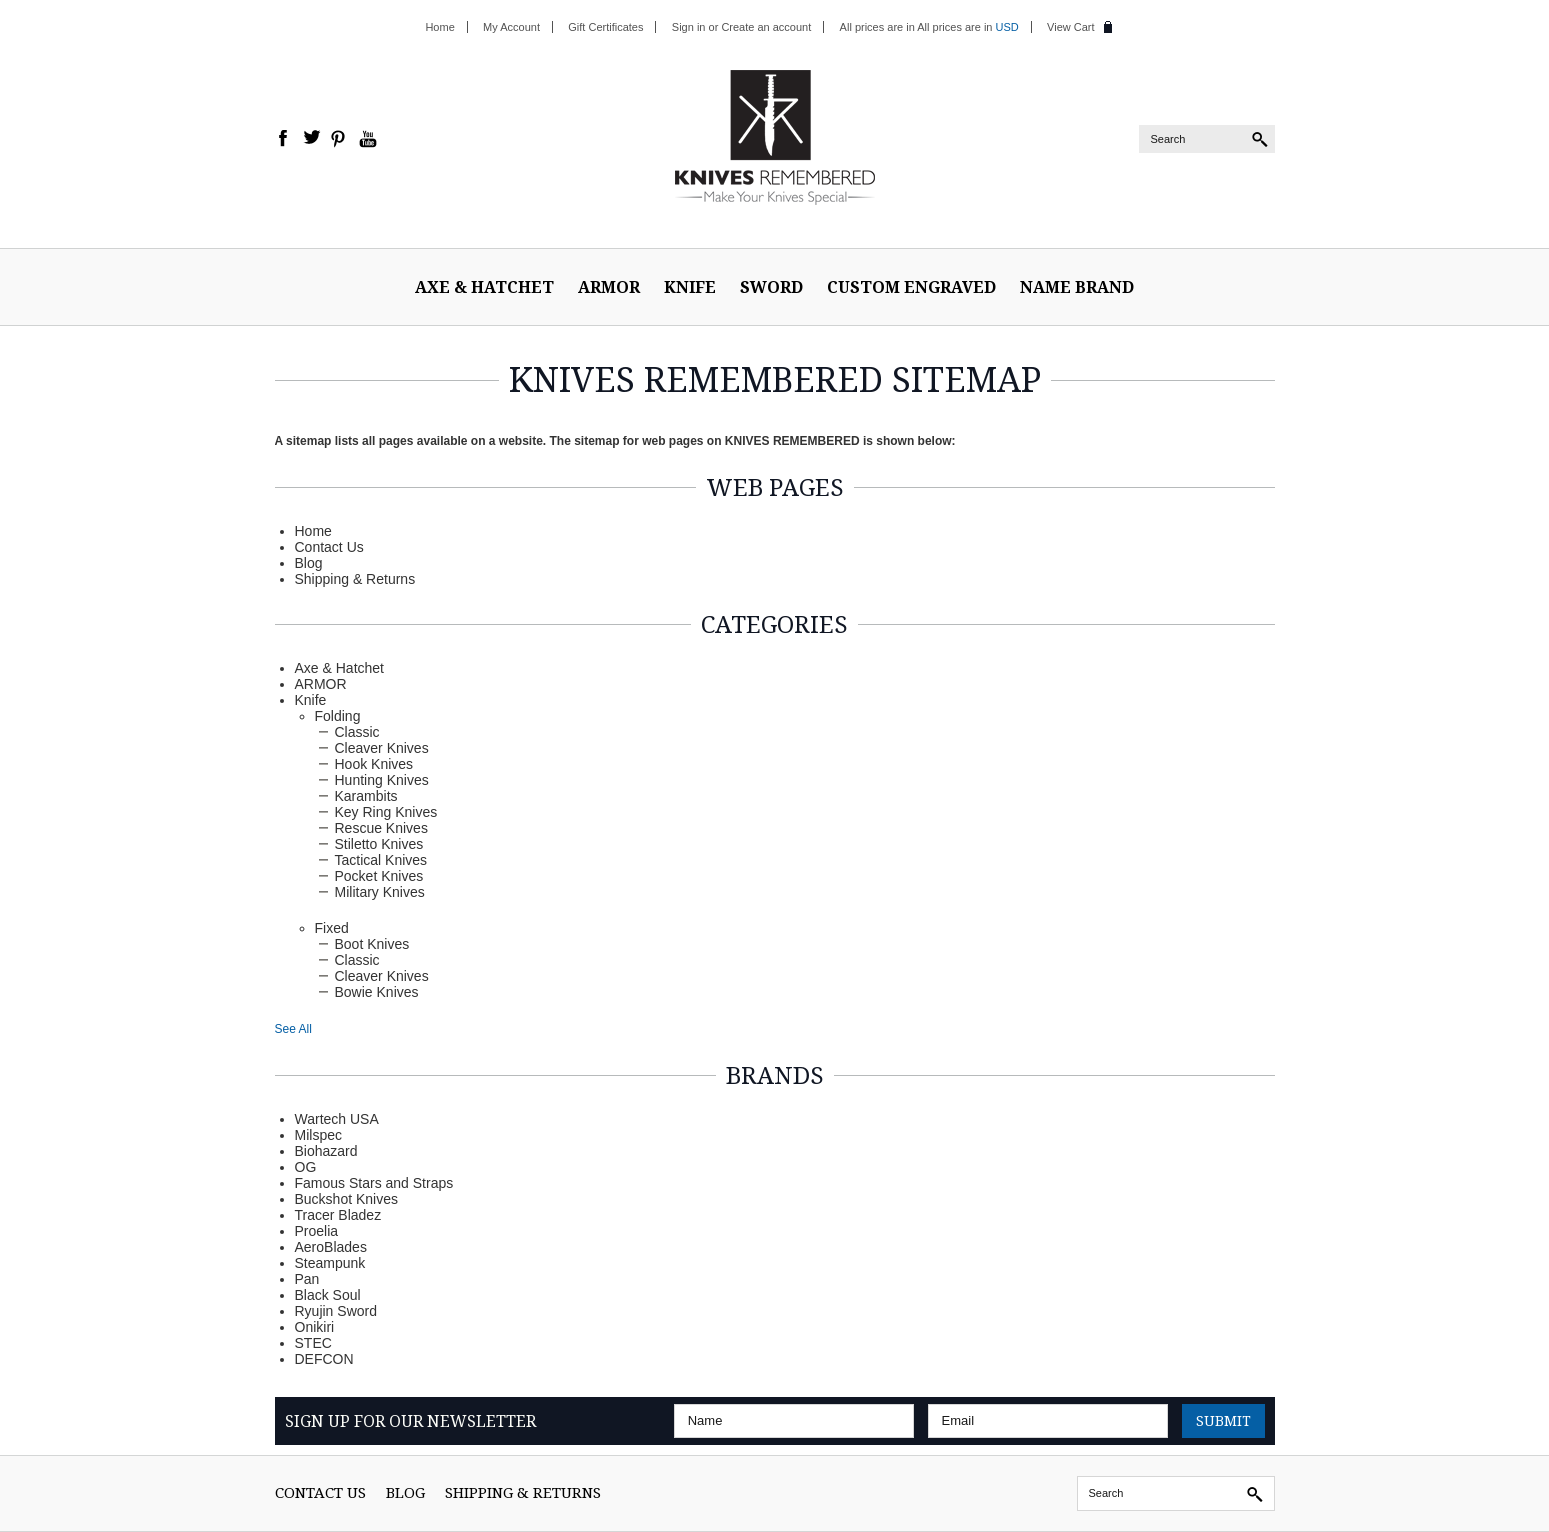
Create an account (766, 27)
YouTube (368, 139)
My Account (511, 27)
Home (439, 27)
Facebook (284, 139)
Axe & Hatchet (484, 287)
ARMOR (609, 287)
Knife (690, 287)
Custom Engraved (911, 287)
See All (293, 1029)
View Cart (1070, 27)
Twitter (312, 139)
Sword (771, 287)
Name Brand (1077, 287)
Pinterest (340, 139)
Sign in (689, 27)
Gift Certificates (605, 27)
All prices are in (968, 27)
